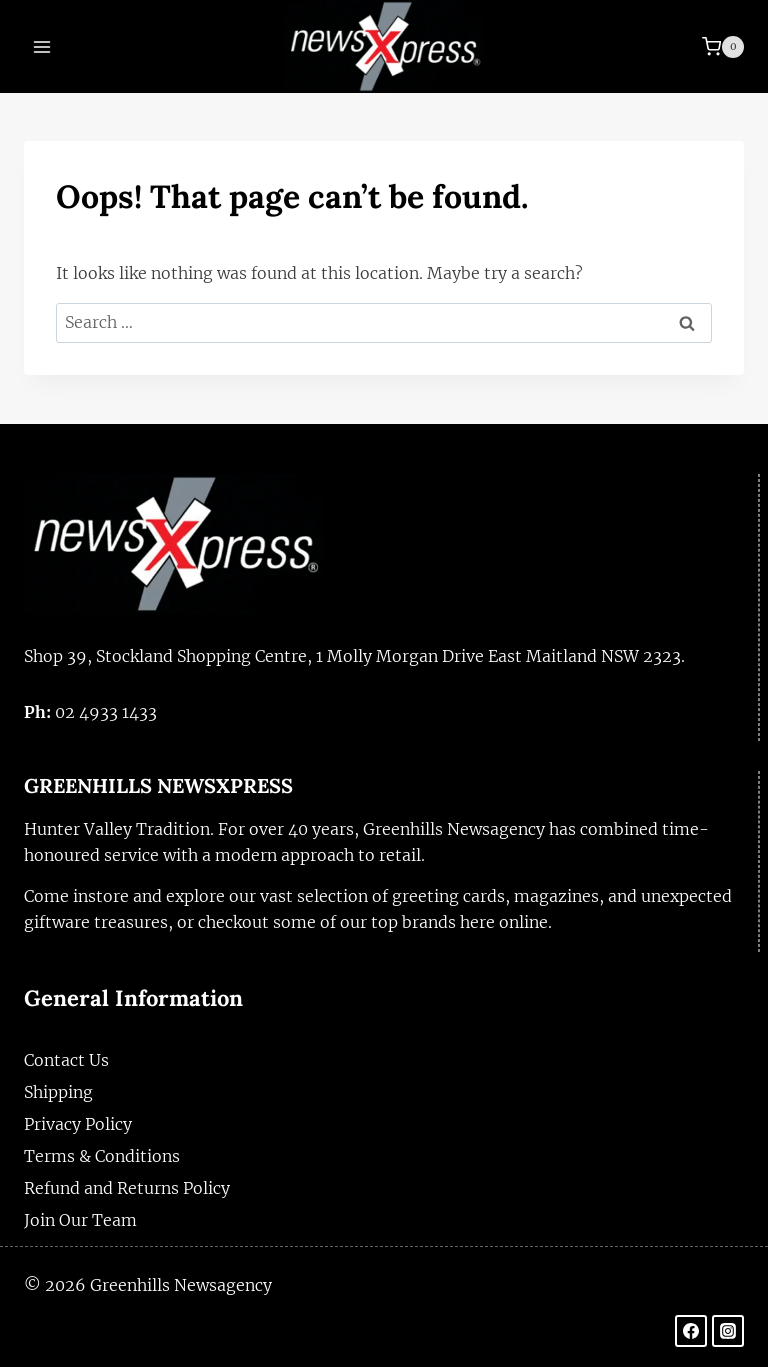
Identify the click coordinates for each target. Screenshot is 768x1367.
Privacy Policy (78, 1124)
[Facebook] (691, 1331)
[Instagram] (728, 1331)
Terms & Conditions (102, 1156)
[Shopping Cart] (723, 47)
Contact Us (66, 1060)
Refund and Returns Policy (127, 1188)
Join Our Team (80, 1220)
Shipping (58, 1092)
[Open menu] (42, 46)
